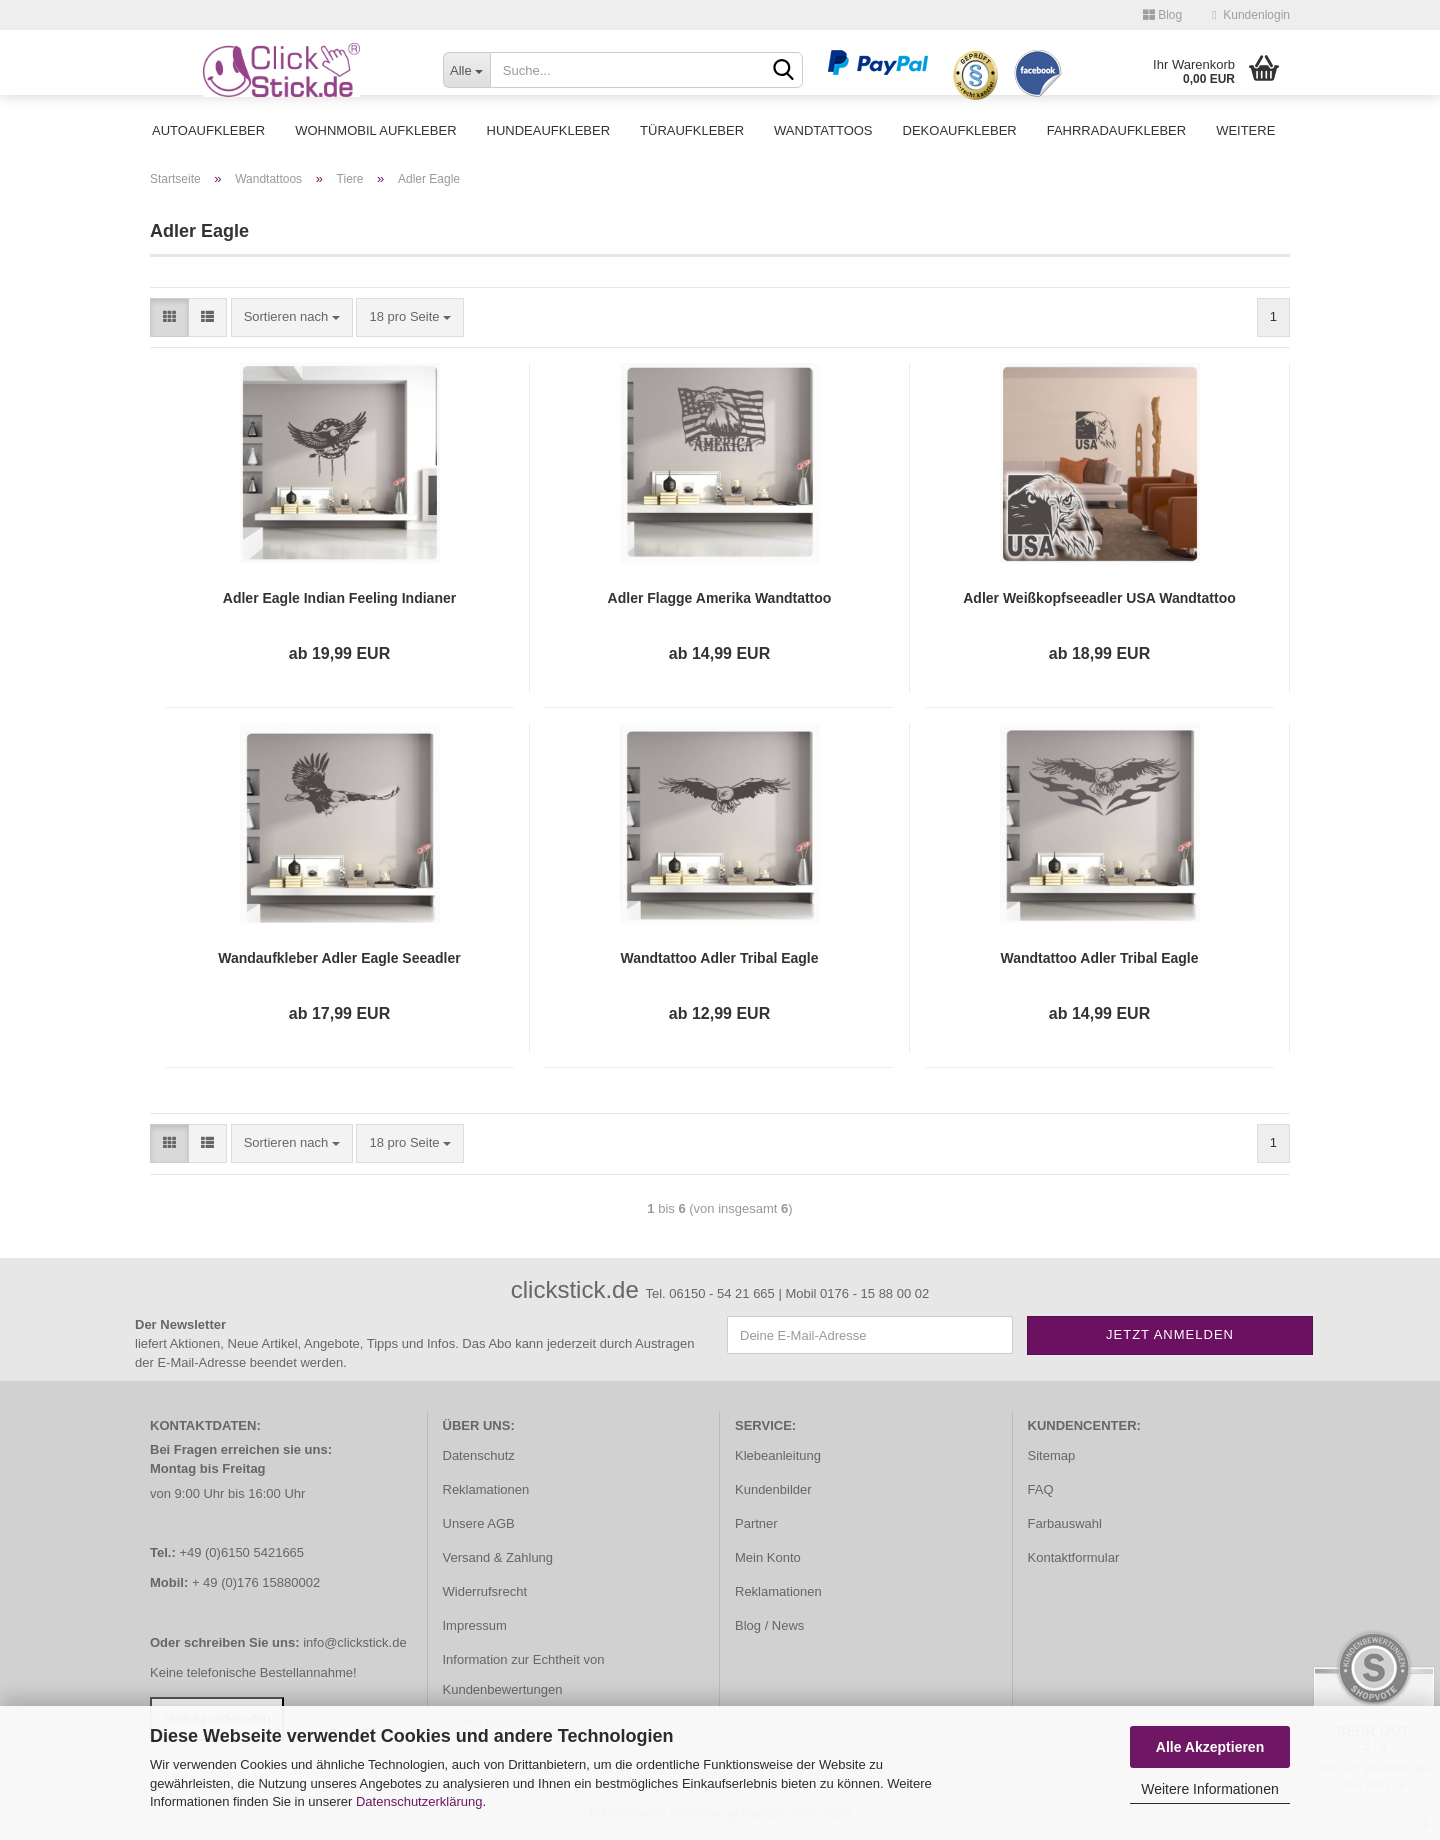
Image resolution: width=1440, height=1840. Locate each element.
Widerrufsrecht (485, 1591)
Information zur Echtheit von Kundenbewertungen (524, 1674)
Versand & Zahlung (498, 1557)
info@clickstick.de (355, 1642)
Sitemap (1052, 1455)
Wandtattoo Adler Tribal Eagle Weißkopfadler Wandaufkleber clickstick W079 (1099, 959)
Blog (1162, 15)
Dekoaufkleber (960, 130)
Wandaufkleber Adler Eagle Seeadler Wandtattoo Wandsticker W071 (339, 959)
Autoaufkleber (208, 130)
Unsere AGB (479, 1523)
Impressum (475, 1625)
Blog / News (769, 1625)
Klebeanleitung (778, 1455)
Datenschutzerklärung (419, 1801)
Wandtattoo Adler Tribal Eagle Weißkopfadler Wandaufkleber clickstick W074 (719, 959)
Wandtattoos (823, 130)
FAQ (1041, 1489)
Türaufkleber (692, 130)
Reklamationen (486, 1489)
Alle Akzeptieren (1210, 1747)
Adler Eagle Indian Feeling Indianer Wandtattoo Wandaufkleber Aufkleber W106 (339, 599)
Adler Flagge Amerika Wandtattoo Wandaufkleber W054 (720, 599)
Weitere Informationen (1209, 1789)
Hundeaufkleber (549, 130)
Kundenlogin (1251, 15)
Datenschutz (479, 1455)
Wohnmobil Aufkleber (375, 130)
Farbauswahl (1065, 1523)
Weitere (1245, 130)
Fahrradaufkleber (1116, 130)
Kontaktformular (1074, 1557)
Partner (756, 1523)
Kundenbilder (773, 1489)
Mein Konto (768, 1557)
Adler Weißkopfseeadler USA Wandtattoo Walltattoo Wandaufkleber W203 (1099, 599)
